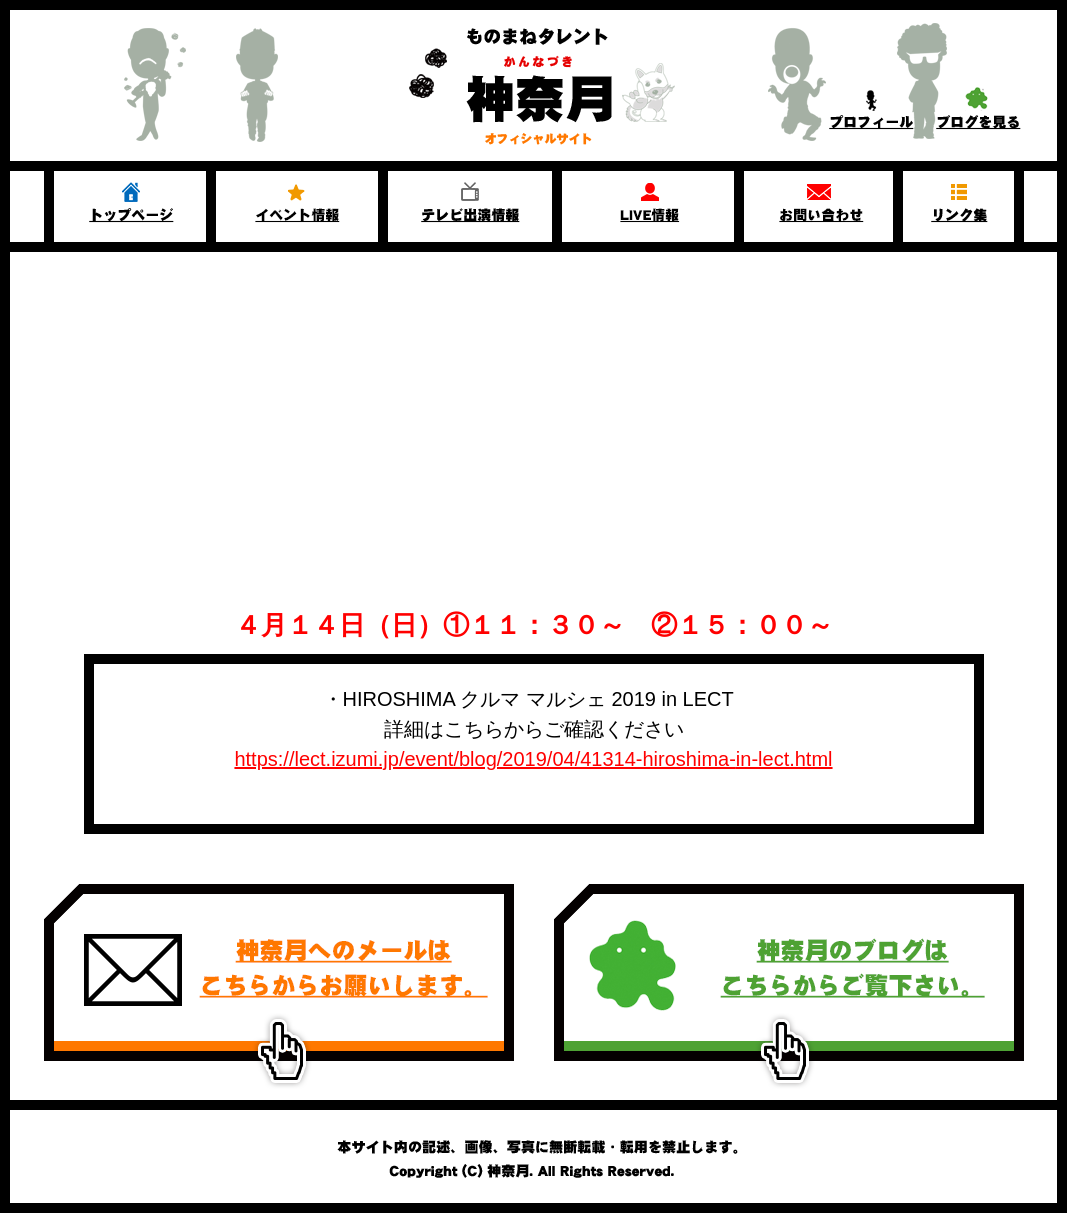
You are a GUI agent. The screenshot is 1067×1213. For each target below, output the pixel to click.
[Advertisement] (533, 402)
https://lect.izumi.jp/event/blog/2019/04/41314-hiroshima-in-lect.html (533, 759)
